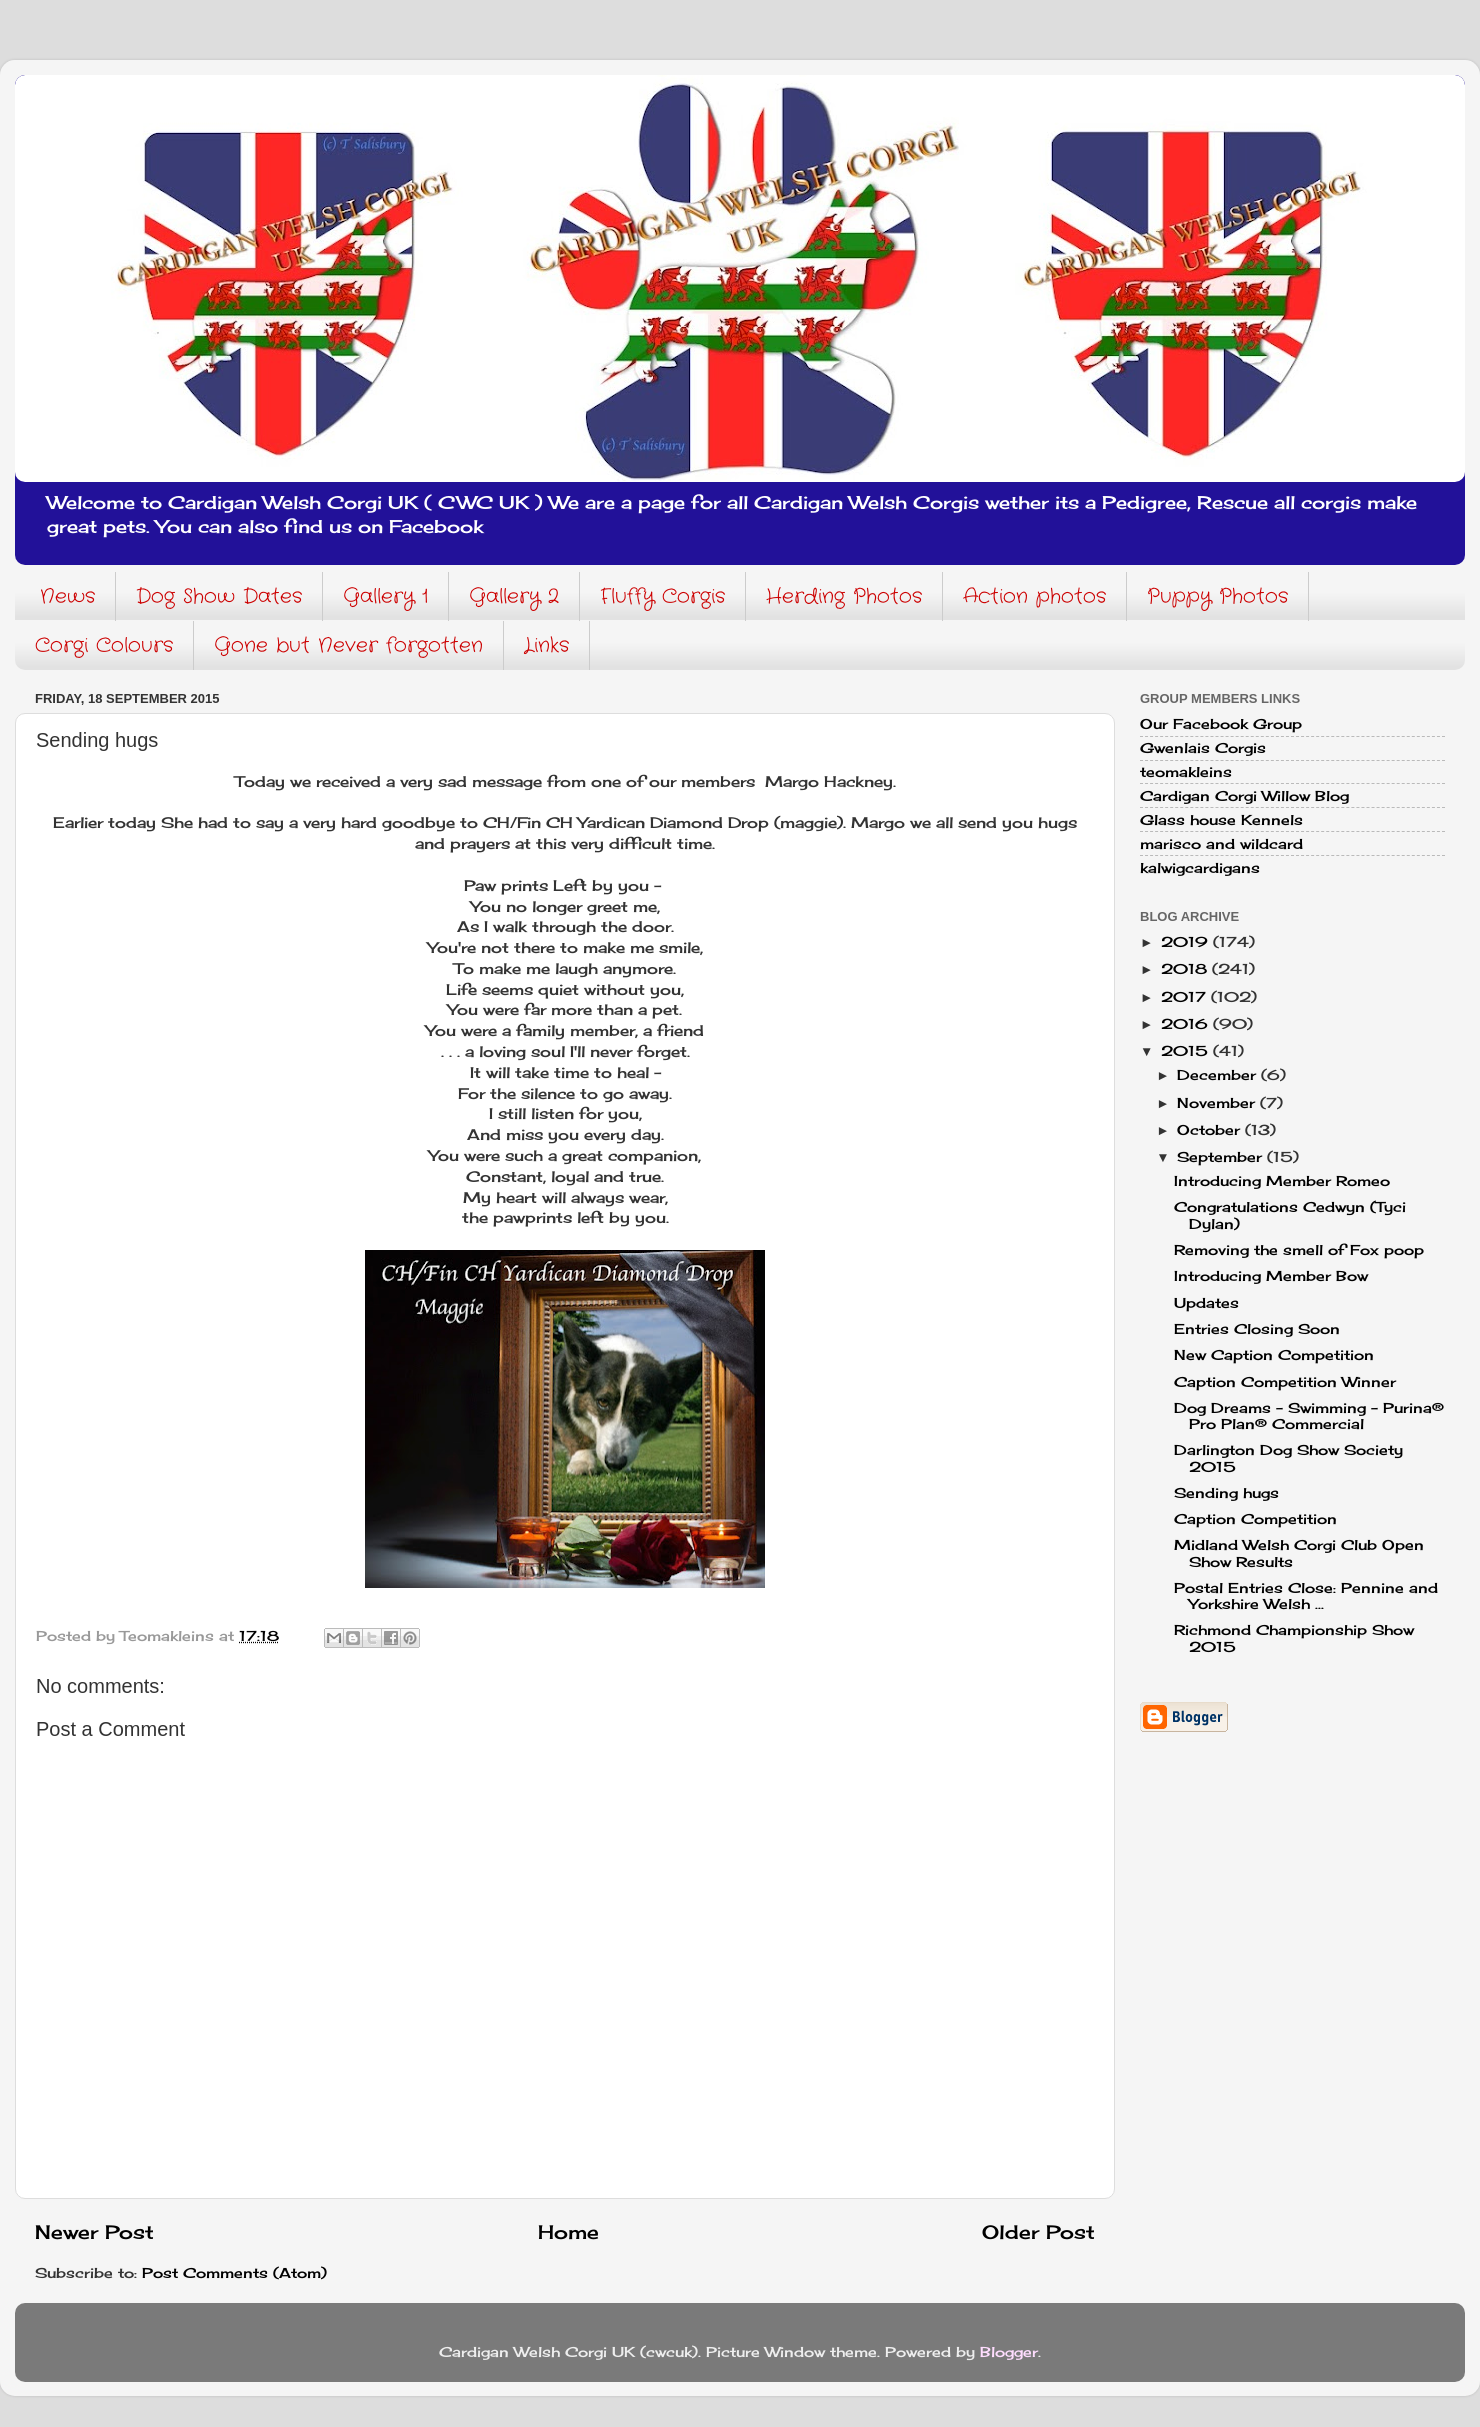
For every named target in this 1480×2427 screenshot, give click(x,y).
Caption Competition (1255, 1519)
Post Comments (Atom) (234, 2273)
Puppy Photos (1217, 596)
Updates (1206, 1303)
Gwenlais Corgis (1203, 748)
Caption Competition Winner (1285, 1382)
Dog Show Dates (219, 596)
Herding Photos (844, 596)
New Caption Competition (1274, 1355)
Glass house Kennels (1221, 820)
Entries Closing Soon (1257, 1329)
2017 (1186, 997)
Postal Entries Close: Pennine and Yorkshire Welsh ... (1306, 1596)
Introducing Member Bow (1271, 1276)
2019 (1187, 942)
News (67, 596)
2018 (1186, 969)
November (1218, 1103)
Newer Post (94, 2232)
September (1222, 1157)
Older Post (1038, 2232)
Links (546, 645)
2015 (1187, 1051)
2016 (1187, 1024)
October (1211, 1130)
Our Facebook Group (1221, 724)
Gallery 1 (385, 596)
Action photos (1034, 596)
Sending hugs (1226, 1493)
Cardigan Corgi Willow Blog (1244, 796)
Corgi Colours (104, 645)
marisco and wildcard (1221, 844)
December (1219, 1075)
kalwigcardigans (1200, 868)
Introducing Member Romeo (1282, 1181)
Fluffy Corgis (662, 596)
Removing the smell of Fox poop (1299, 1250)
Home (568, 2232)
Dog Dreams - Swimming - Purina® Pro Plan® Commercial (1309, 1416)
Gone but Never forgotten (348, 645)
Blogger (1009, 2352)
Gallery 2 (514, 596)
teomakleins (1186, 772)
